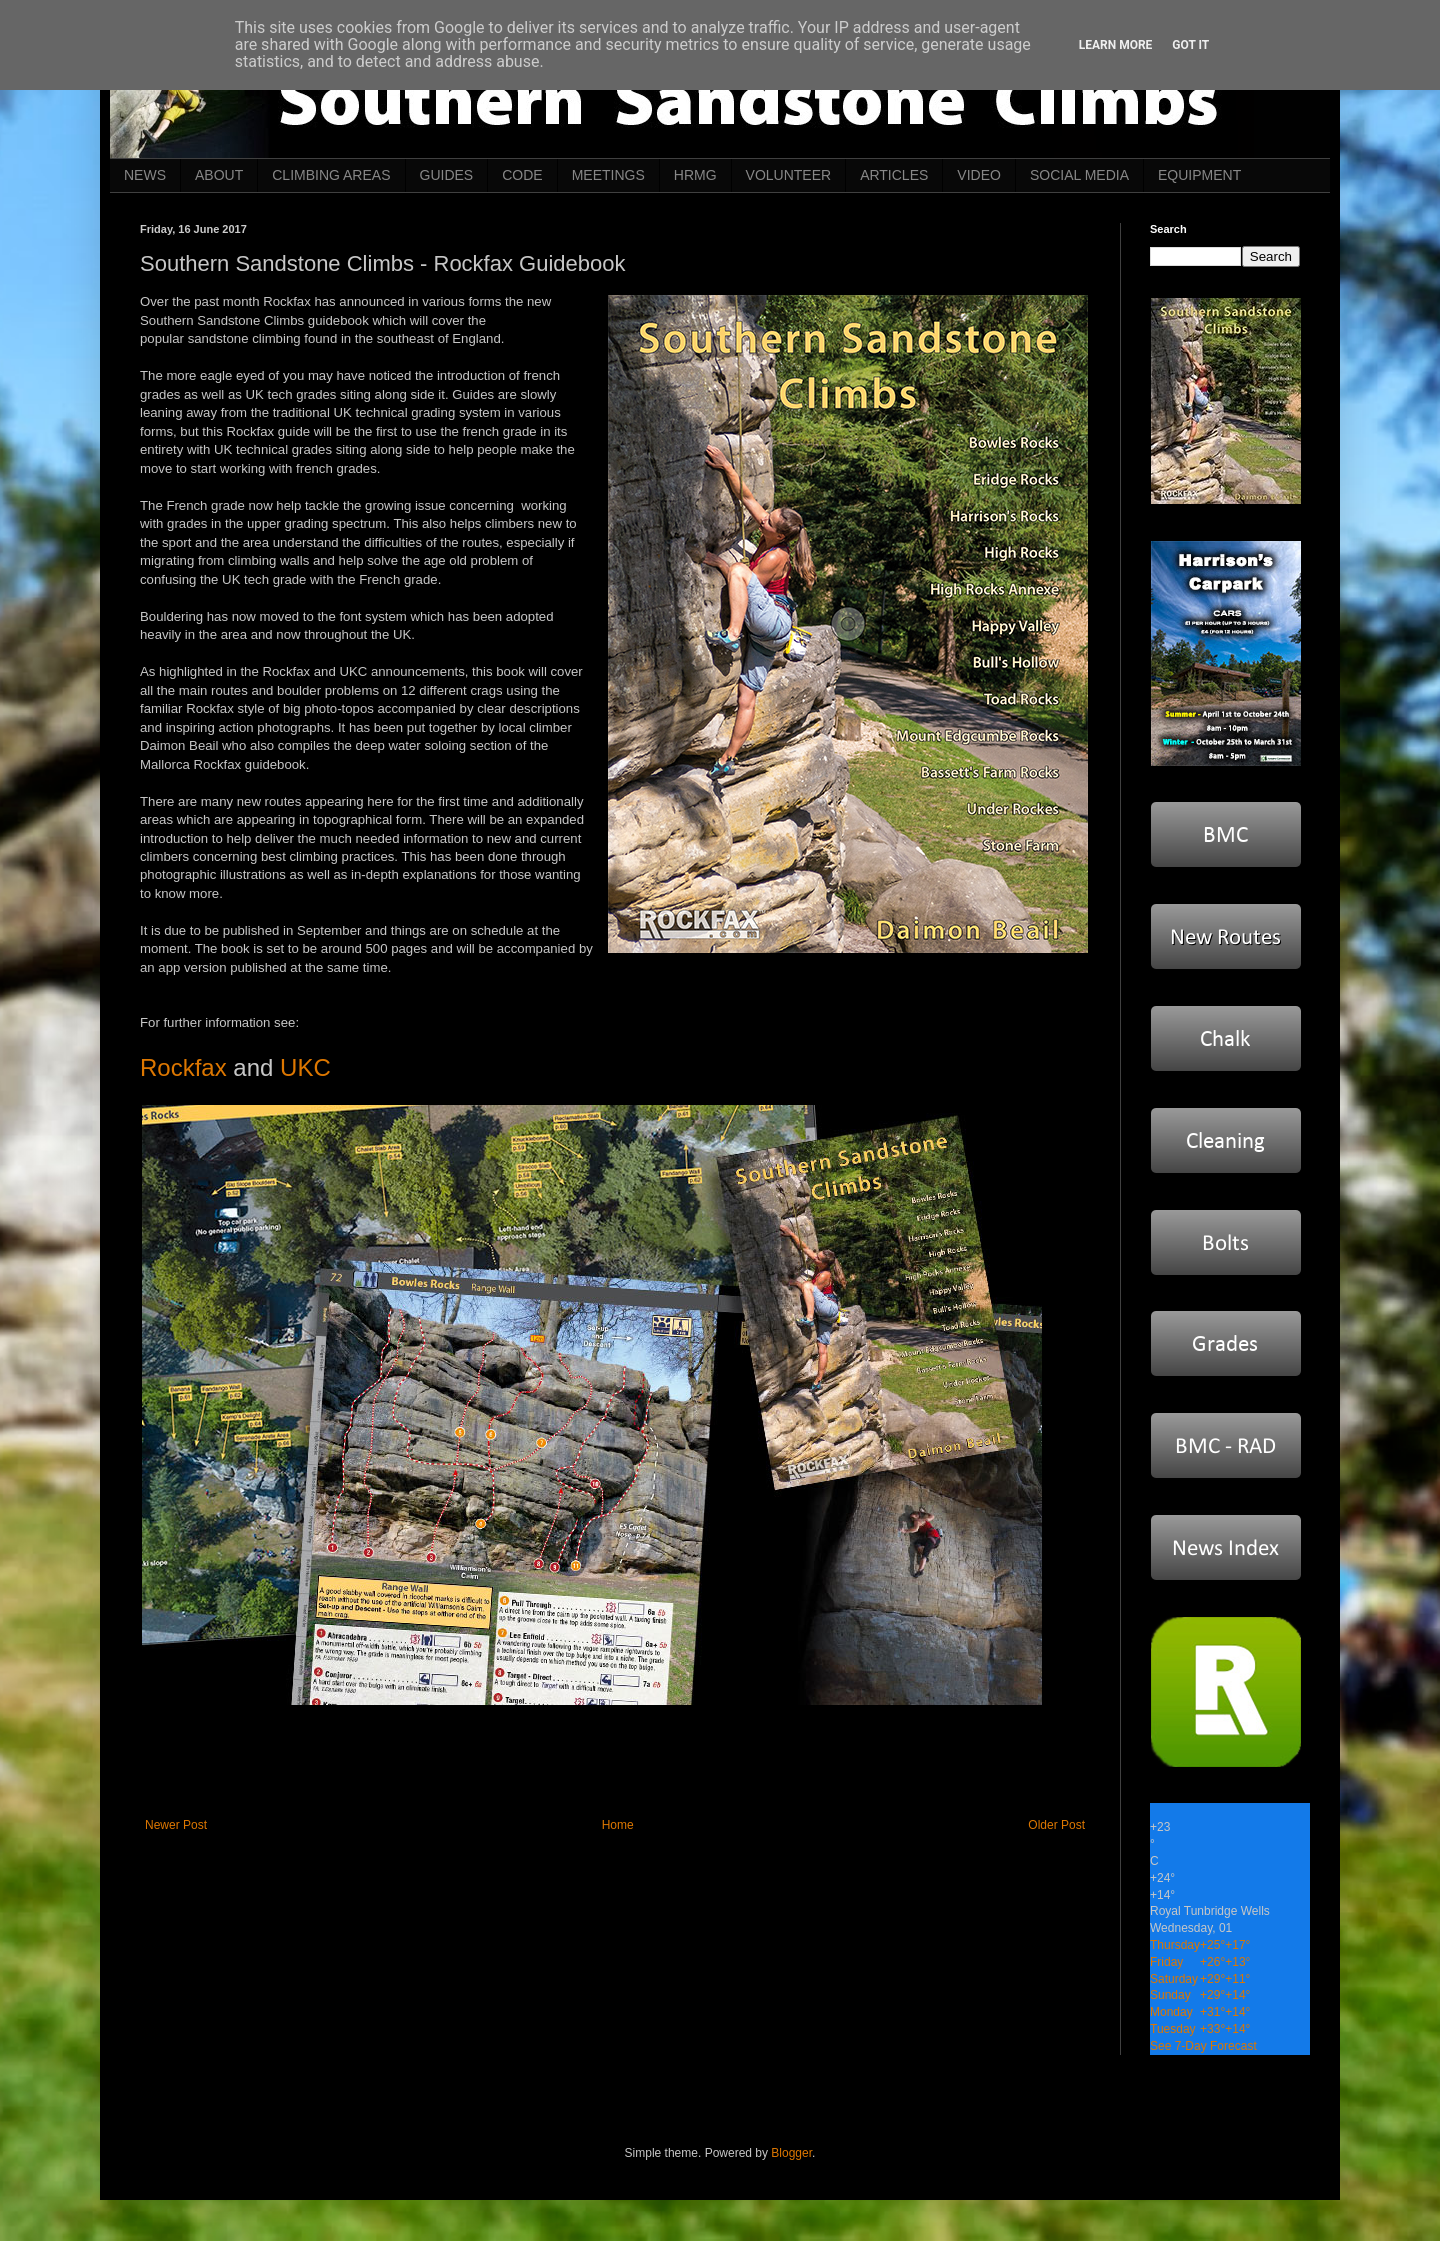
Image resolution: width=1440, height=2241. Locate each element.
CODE (522, 175)
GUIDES (447, 175)
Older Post (1056, 1825)
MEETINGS (608, 175)
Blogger (791, 2153)
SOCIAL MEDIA (1079, 175)
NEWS (145, 175)
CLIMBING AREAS (331, 175)
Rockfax (183, 1067)
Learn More (1116, 45)
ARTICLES (894, 175)
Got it (1190, 45)
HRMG (695, 175)
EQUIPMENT (1199, 175)
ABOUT (219, 175)
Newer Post (176, 1825)
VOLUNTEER (789, 175)
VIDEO (979, 175)
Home (618, 1825)
